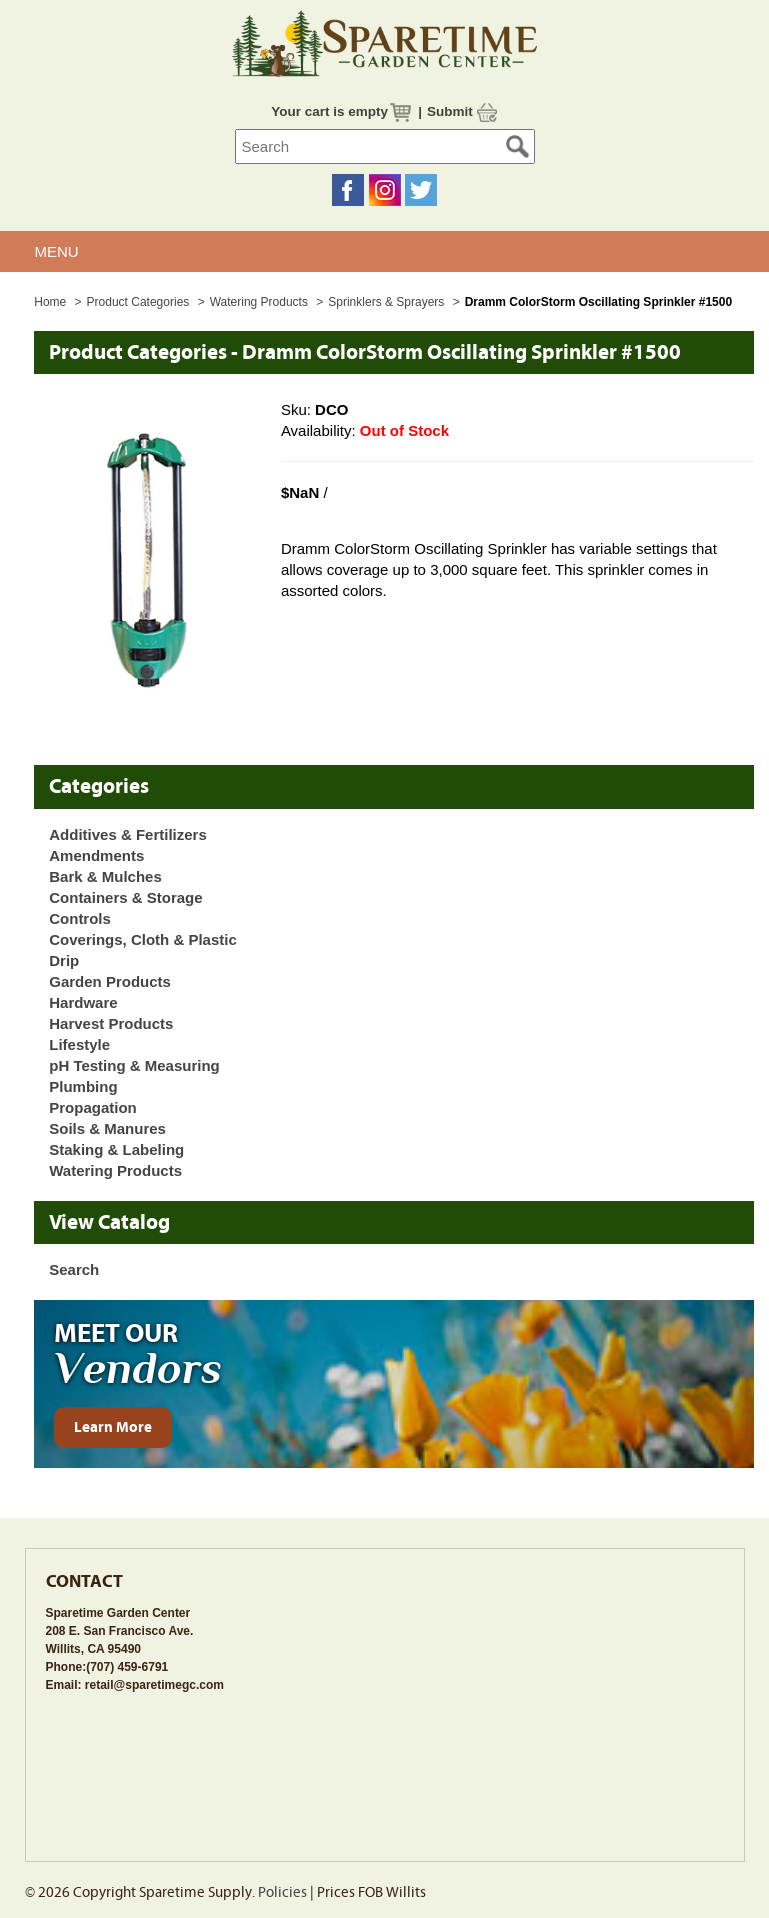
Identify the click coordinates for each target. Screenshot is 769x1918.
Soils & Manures (107, 1128)
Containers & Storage (125, 897)
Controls (80, 918)
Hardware (83, 1002)
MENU (57, 251)
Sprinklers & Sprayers (387, 302)
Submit (450, 111)
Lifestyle (79, 1044)
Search (74, 1269)
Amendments (96, 855)
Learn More (113, 1427)
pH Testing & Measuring (134, 1065)
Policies (282, 1892)
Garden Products (110, 981)
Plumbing (83, 1086)
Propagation (93, 1107)
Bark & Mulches (105, 876)
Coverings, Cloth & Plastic (143, 939)
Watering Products (261, 302)
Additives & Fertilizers (128, 834)
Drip (64, 960)
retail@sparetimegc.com (154, 1685)
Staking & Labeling (116, 1149)
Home (50, 302)
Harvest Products (111, 1023)
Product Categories (140, 302)
